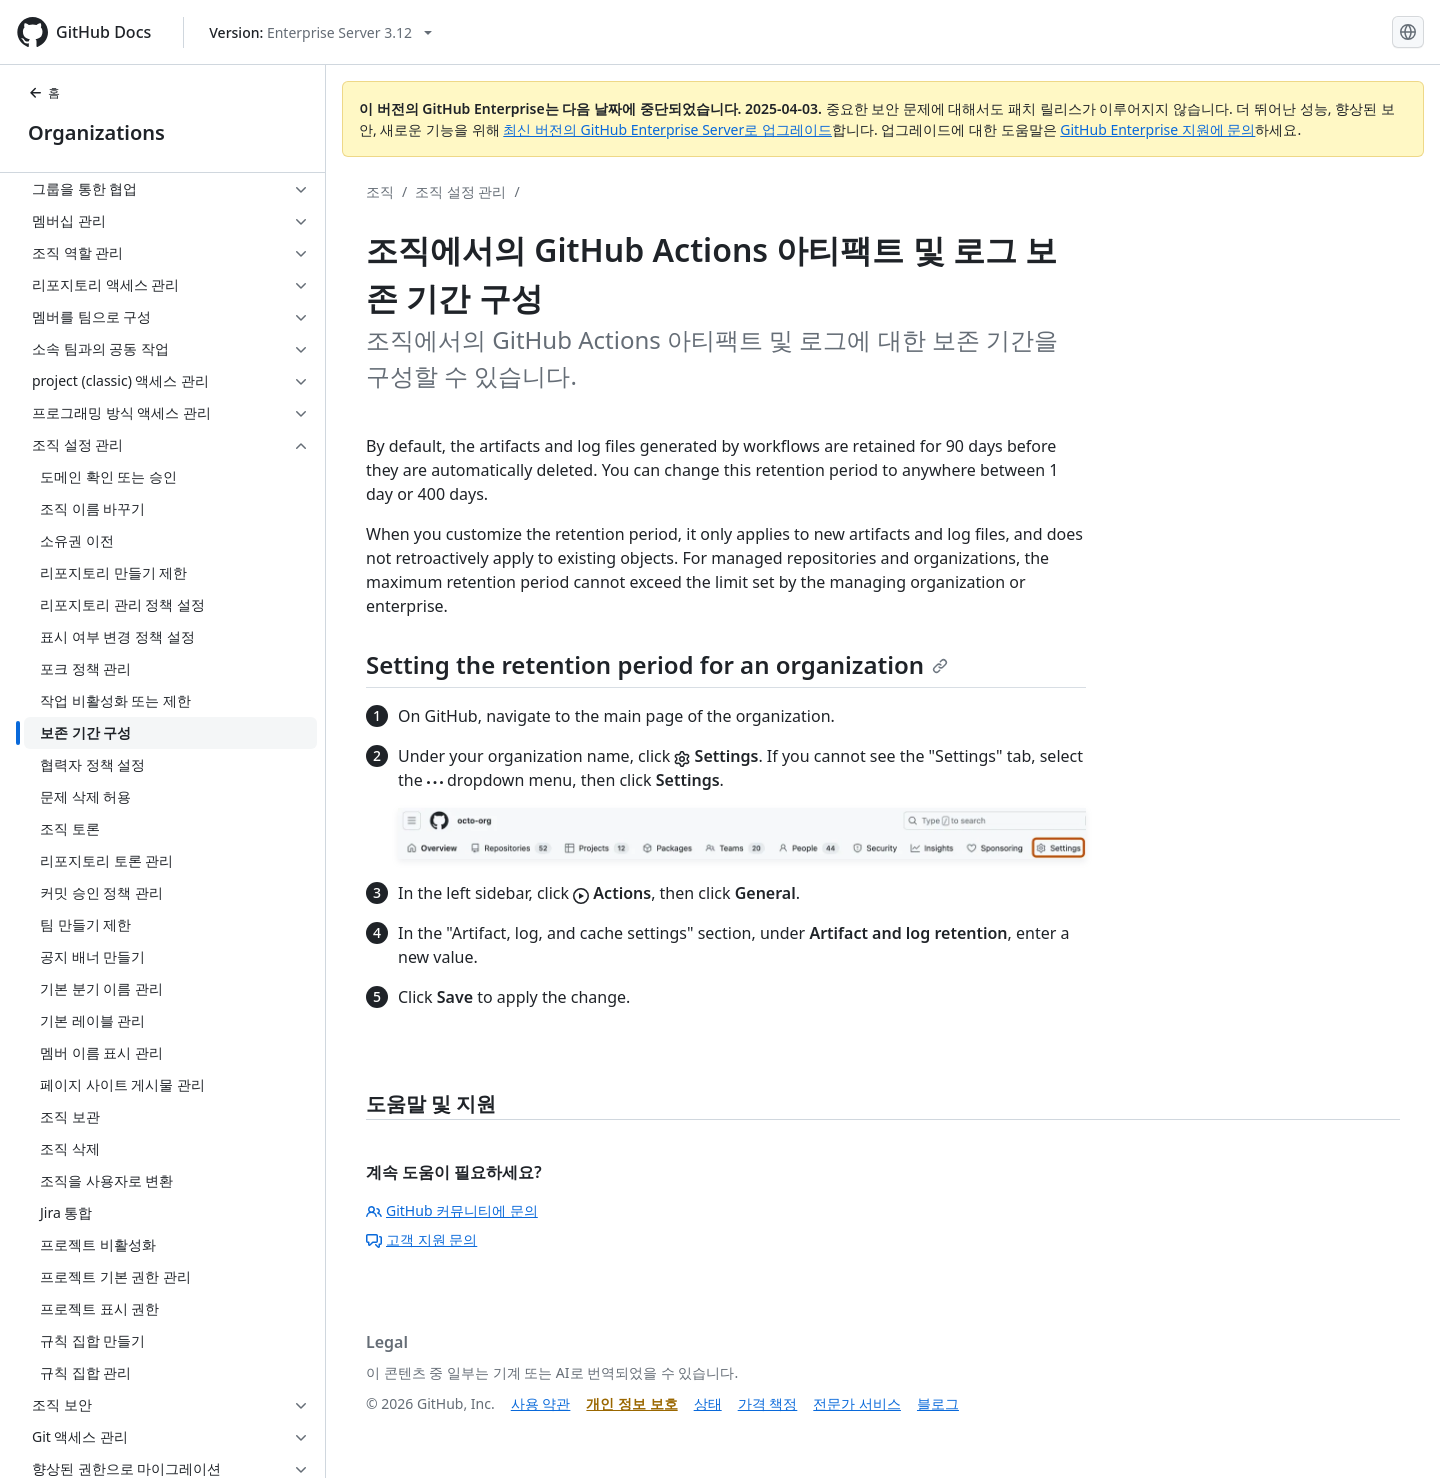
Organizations (96, 132)
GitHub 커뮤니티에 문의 (452, 1210)
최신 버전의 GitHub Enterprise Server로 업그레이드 (667, 129)
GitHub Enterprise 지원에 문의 (1157, 129)
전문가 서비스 (857, 1403)
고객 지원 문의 (421, 1239)
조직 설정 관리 (460, 191)
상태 (708, 1403)
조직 (380, 191)
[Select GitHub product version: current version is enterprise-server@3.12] (320, 32)
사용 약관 (541, 1403)
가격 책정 (768, 1403)
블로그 (938, 1403)
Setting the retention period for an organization (657, 664)
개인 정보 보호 (631, 1403)
